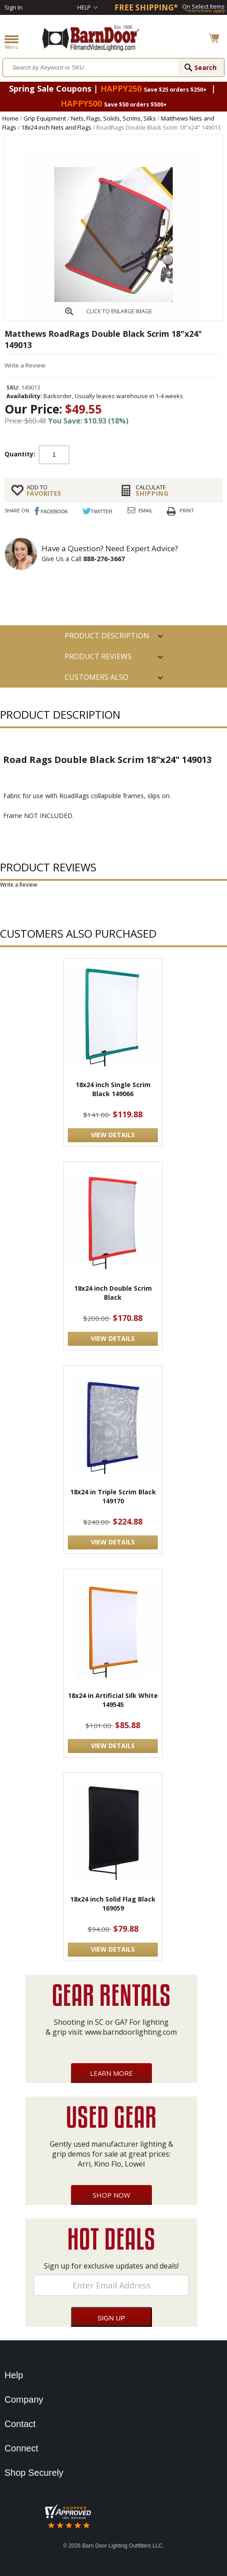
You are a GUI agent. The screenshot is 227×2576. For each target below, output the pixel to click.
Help (84, 7)
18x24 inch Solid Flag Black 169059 (113, 1903)
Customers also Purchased (96, 680)
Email (145, 510)
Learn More (111, 2073)
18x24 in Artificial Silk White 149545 (113, 1700)
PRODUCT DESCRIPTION (107, 636)
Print (187, 510)
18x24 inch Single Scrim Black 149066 (113, 1089)
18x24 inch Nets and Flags (56, 127)
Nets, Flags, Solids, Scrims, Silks (113, 118)
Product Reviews (98, 656)
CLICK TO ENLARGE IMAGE (119, 311)
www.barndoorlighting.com (131, 2032)
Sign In (14, 7)
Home (10, 118)
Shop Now (111, 2194)
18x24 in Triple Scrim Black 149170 (113, 1496)
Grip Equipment (45, 118)
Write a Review (25, 365)
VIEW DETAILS (113, 1134)
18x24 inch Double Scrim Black (113, 1293)
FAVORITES (67, 490)
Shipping (176, 490)
